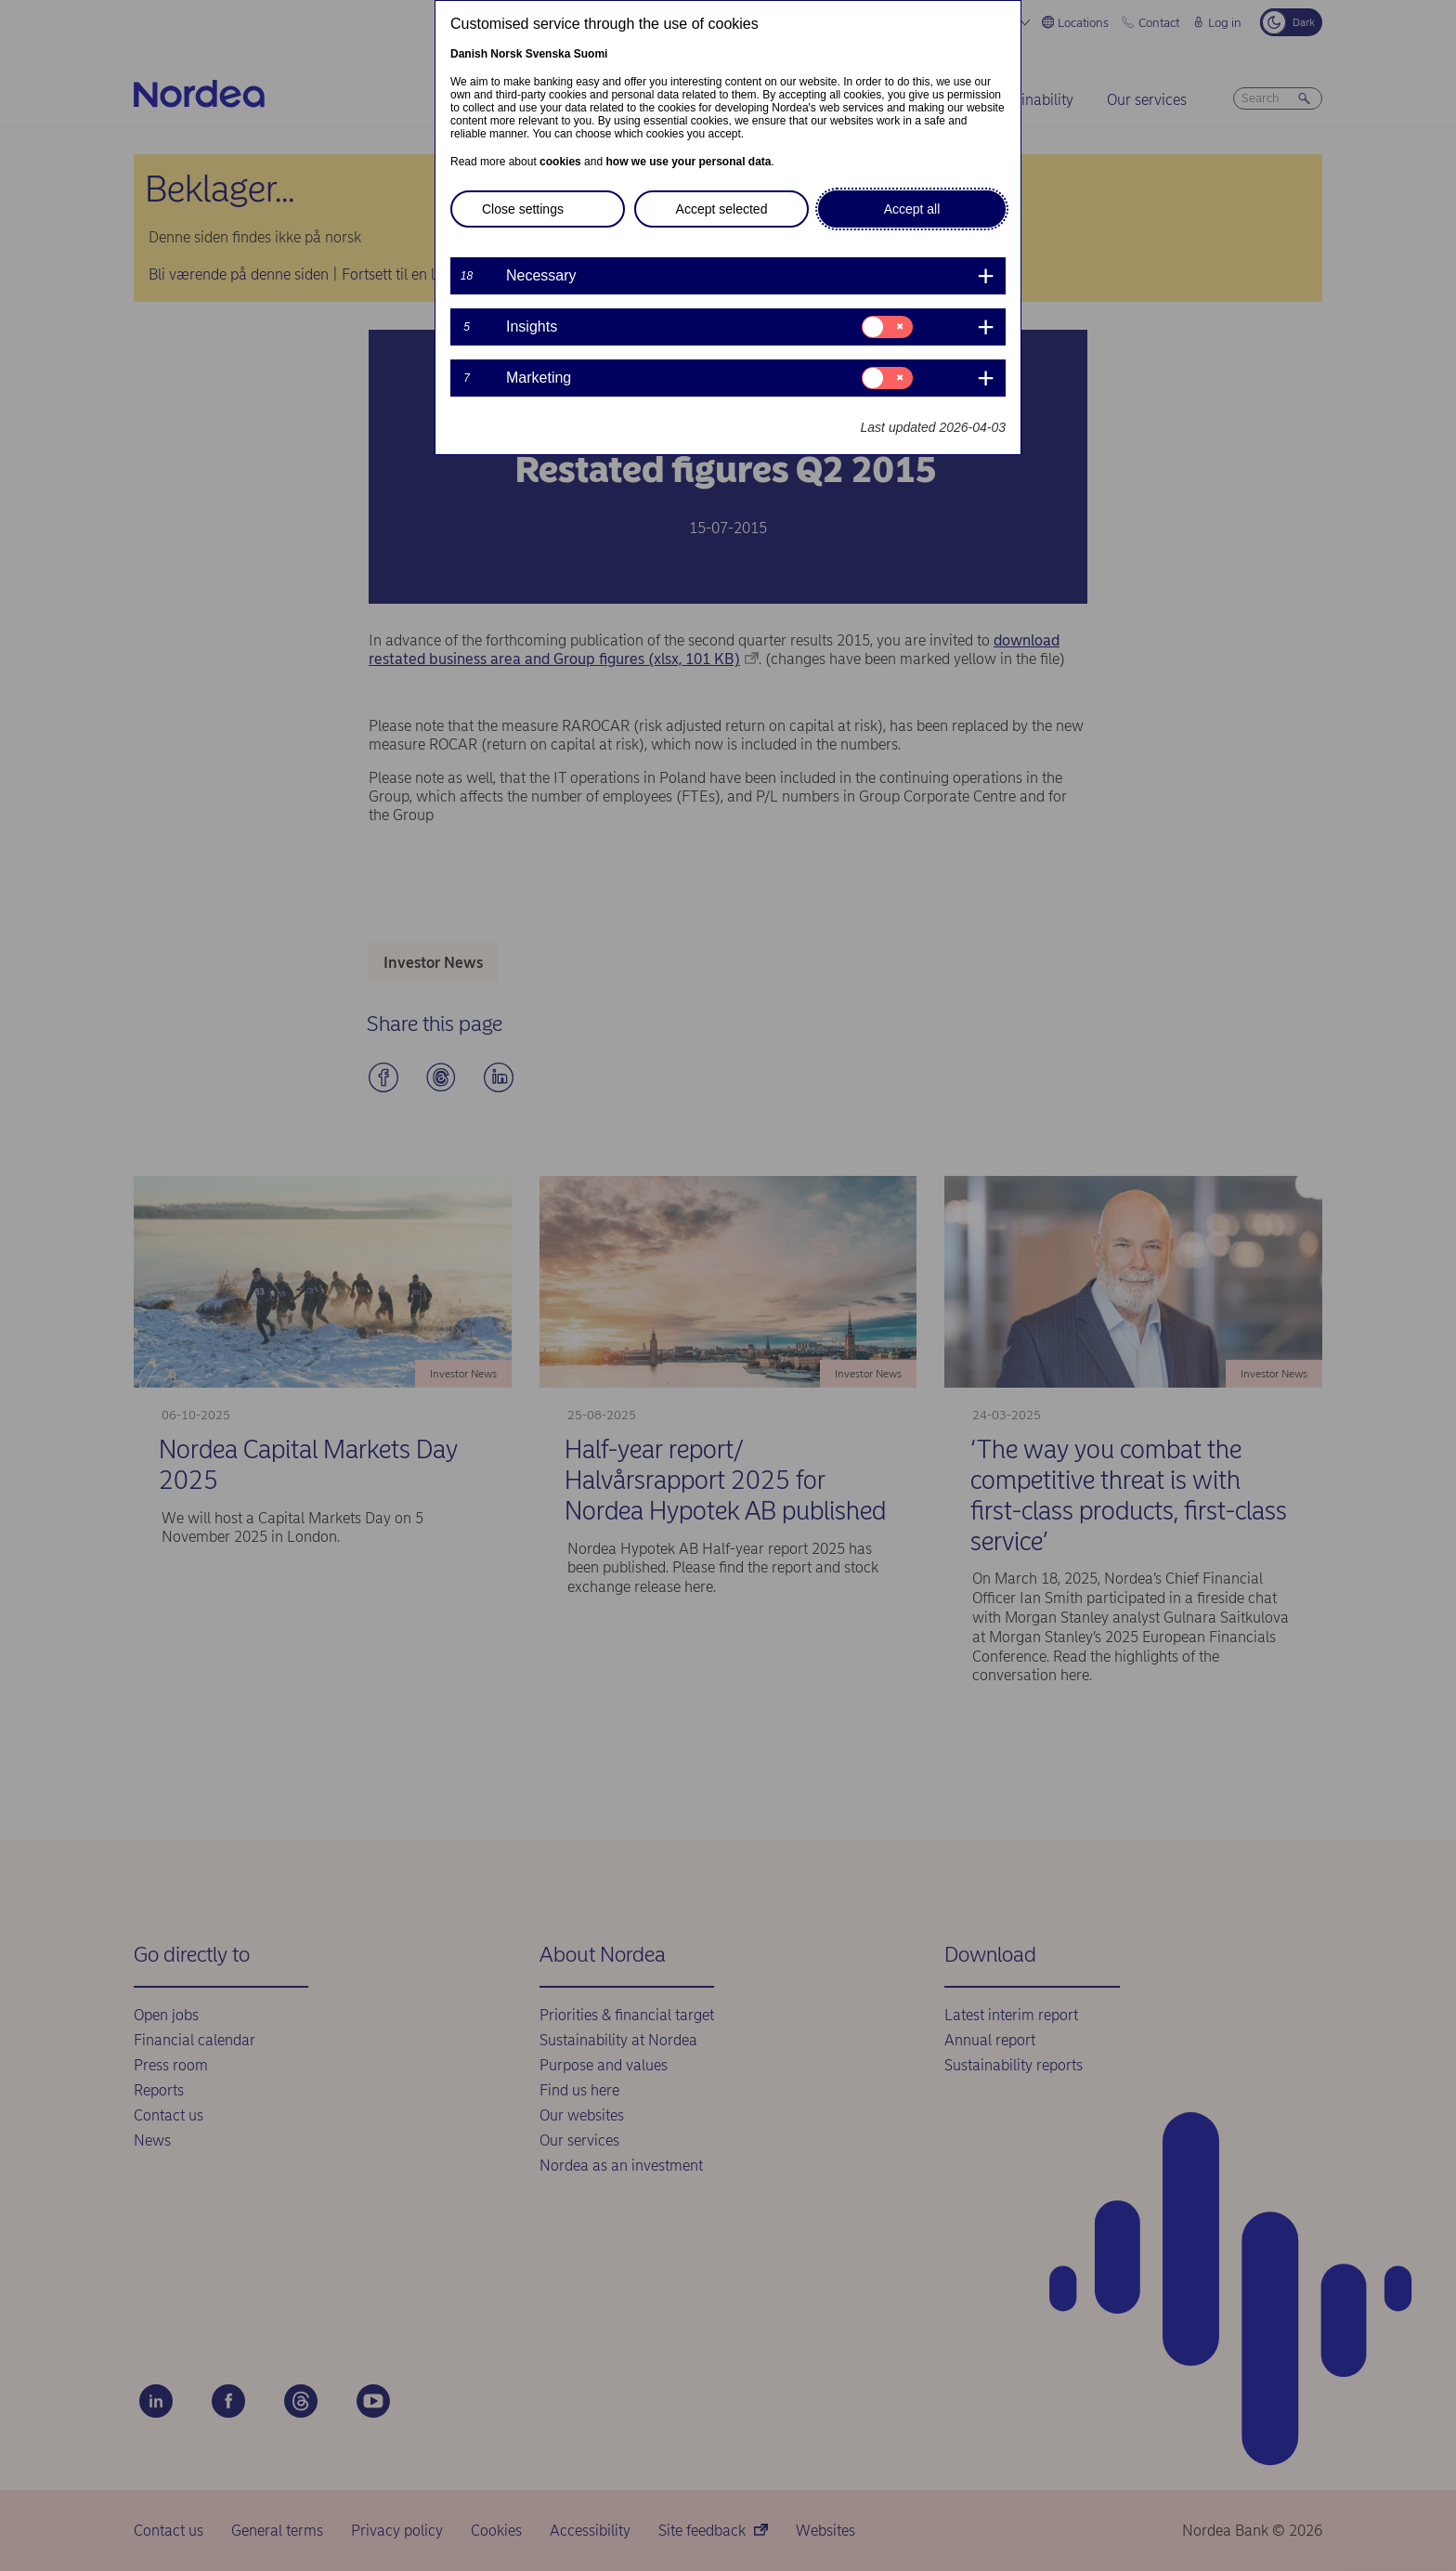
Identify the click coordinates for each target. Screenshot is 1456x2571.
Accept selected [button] (722, 209)
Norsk (506, 53)
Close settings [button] (523, 209)
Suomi (591, 53)
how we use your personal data (688, 161)
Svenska (548, 53)
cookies (560, 161)
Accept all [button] (912, 209)
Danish (469, 53)
